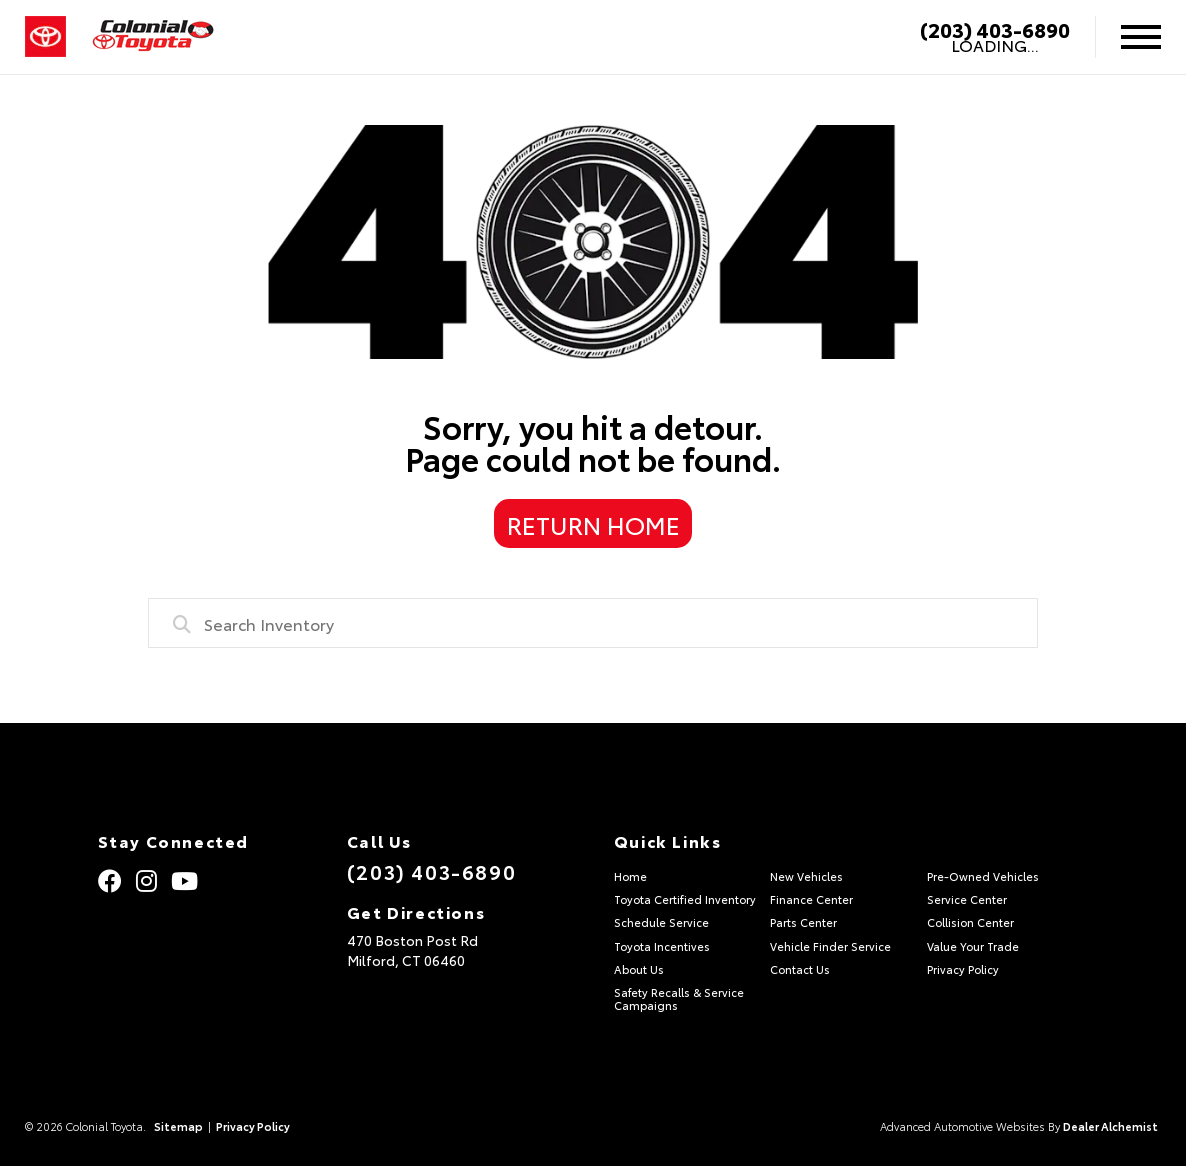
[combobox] (593, 623)
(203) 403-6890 (995, 29)
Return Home (593, 524)
